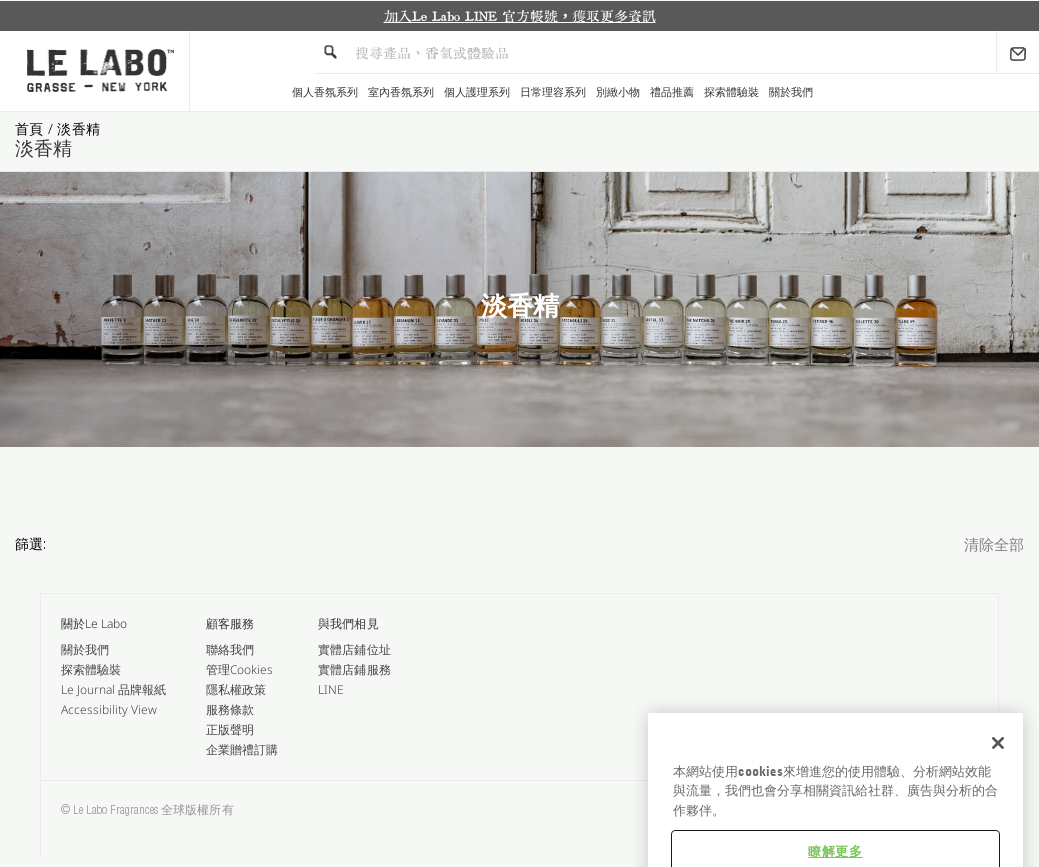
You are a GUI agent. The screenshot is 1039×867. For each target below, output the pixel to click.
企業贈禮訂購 (242, 749)
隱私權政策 (236, 689)
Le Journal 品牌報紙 (113, 689)
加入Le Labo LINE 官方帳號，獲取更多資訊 (520, 16)
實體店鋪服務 (354, 669)
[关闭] (998, 784)
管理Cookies (239, 669)
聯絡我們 (230, 649)
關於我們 (791, 92)
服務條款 (230, 709)
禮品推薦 (672, 92)
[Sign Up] (1018, 52)
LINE (331, 689)
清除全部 (994, 546)
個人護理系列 (477, 92)
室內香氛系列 (401, 92)
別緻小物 (618, 92)
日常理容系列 (553, 92)
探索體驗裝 (731, 92)
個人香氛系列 (325, 92)
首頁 (31, 128)
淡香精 (78, 128)
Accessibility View (109, 709)
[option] (519, 16)
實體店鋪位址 (354, 649)
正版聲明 (230, 729)
